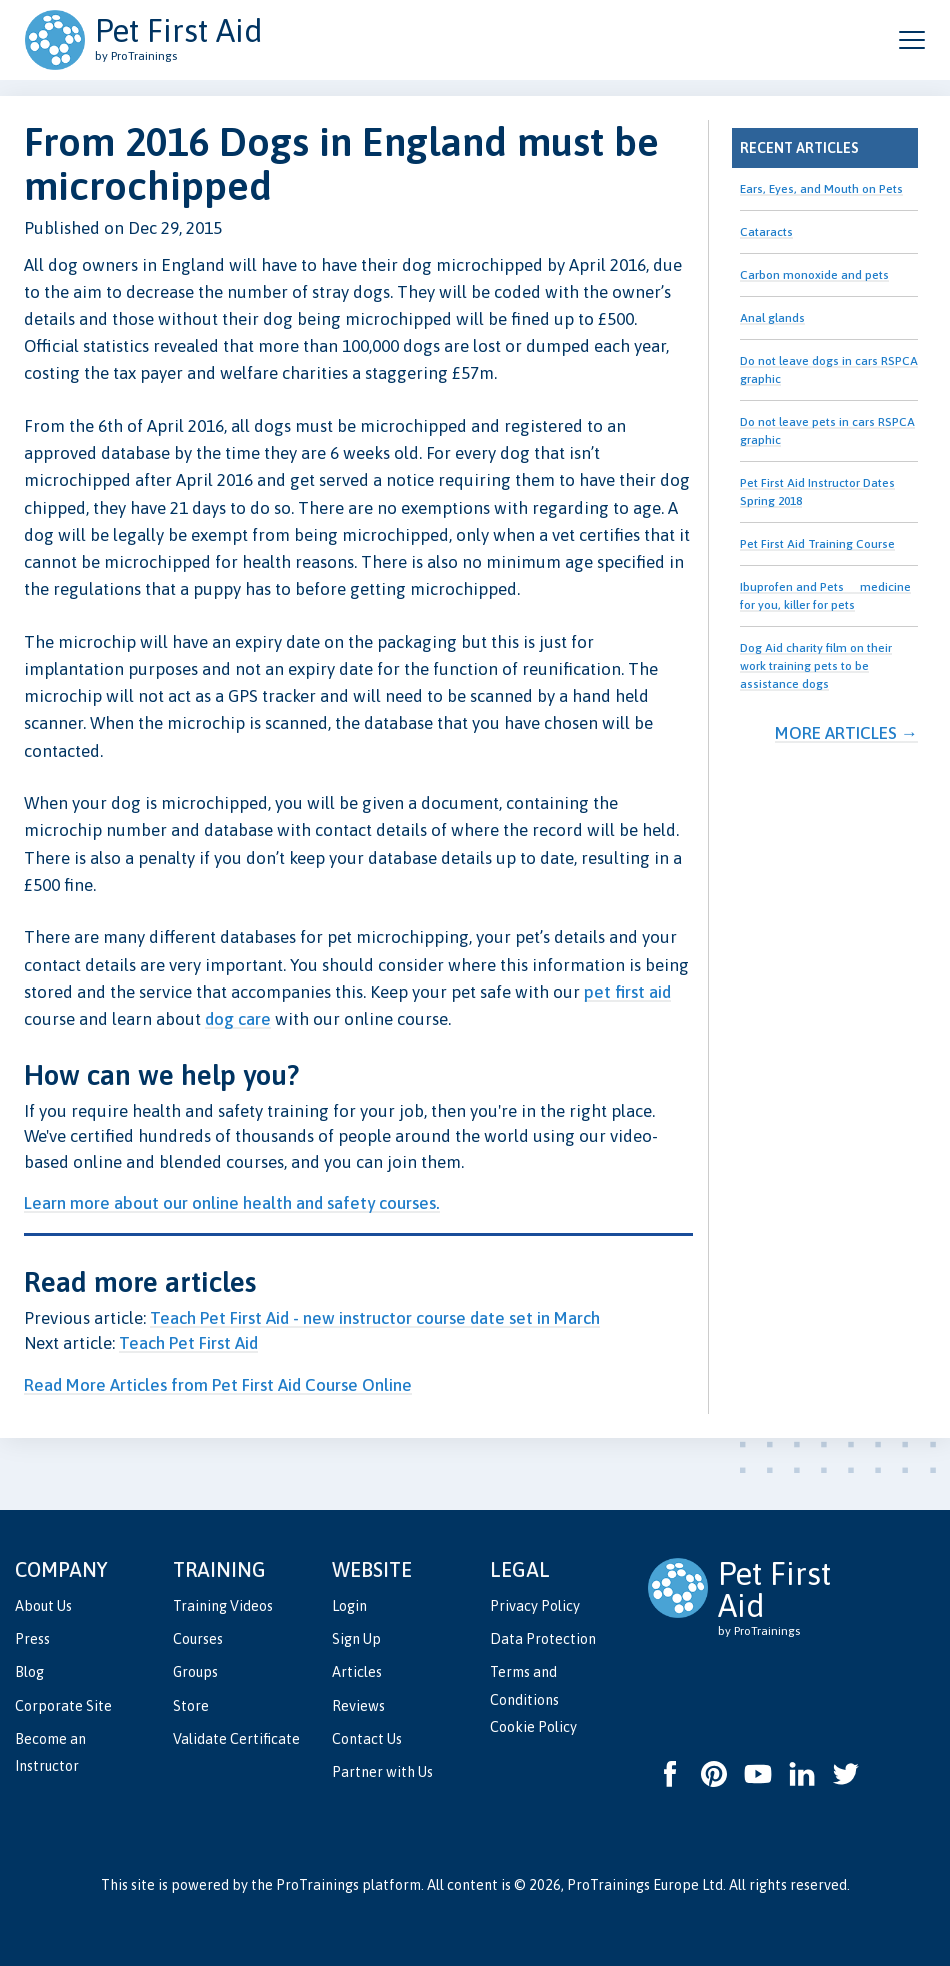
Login (349, 1606)
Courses (198, 1639)
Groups (195, 1672)
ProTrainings (317, 1885)
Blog (29, 1672)
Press (32, 1639)
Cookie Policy (533, 1727)
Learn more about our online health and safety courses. (232, 1203)
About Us (43, 1606)
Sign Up (356, 1639)
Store (191, 1706)
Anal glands (772, 318)
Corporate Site (63, 1706)
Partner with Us (382, 1772)
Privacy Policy (535, 1606)
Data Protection (543, 1639)
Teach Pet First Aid (188, 1343)
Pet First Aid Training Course (817, 544)
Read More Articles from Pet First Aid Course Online (218, 1385)
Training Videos (223, 1606)
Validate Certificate (236, 1739)
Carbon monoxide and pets (814, 275)
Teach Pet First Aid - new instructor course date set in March (375, 1318)
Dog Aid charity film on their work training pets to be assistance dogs (816, 666)
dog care (238, 1019)
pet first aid (627, 992)
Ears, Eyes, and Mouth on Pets (821, 189)
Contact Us (367, 1739)
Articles (357, 1672)
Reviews (358, 1706)
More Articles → (846, 733)
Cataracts (766, 232)
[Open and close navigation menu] (912, 40)
